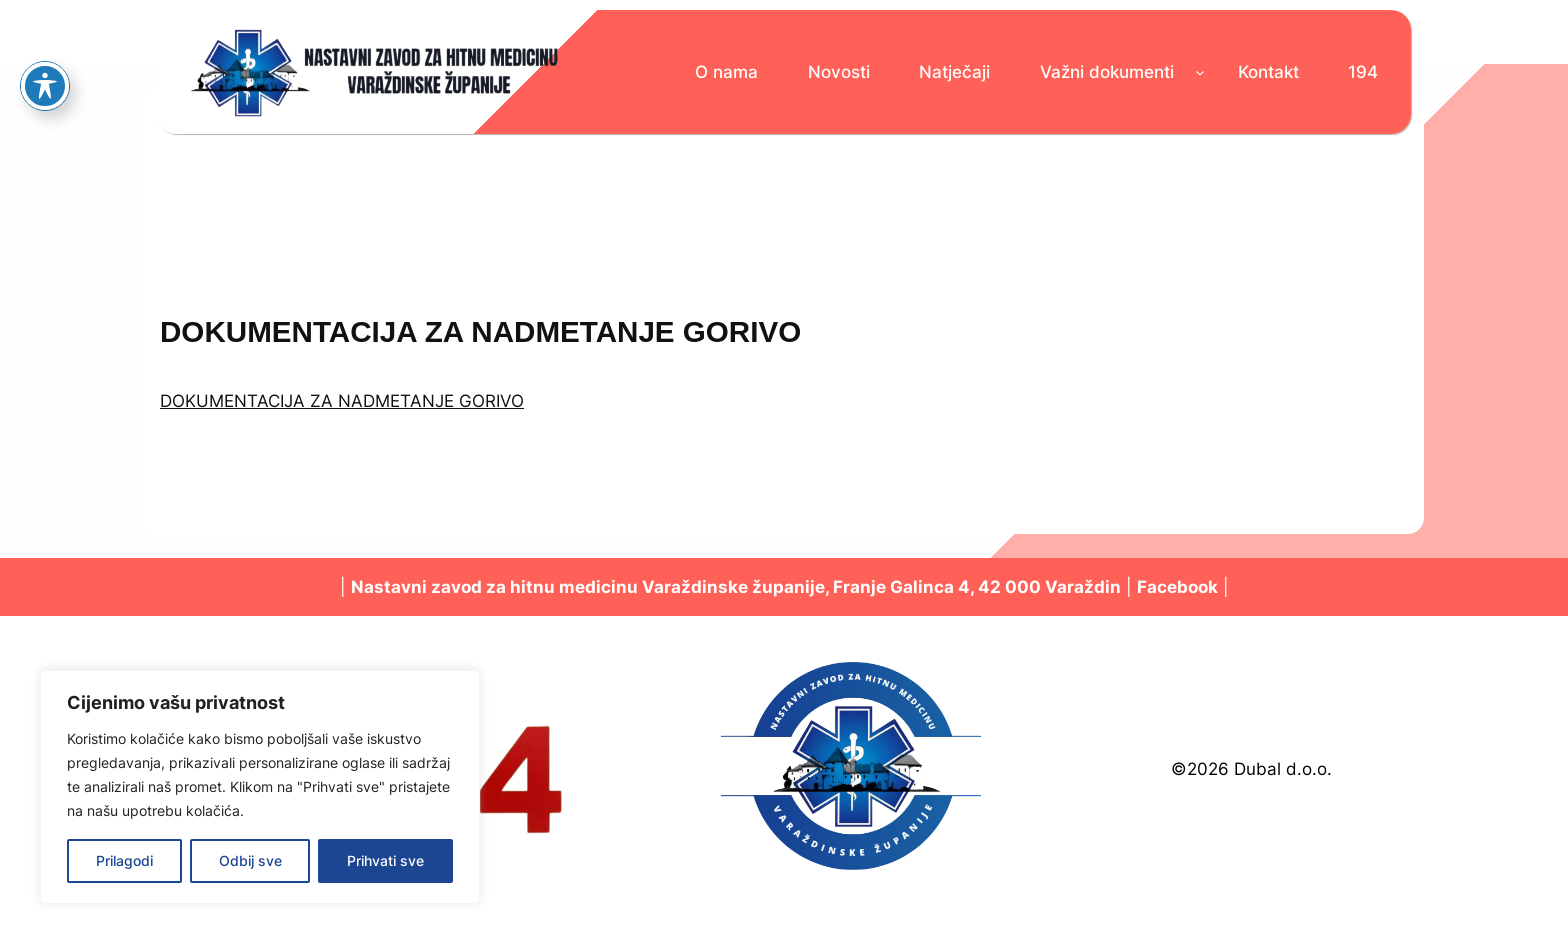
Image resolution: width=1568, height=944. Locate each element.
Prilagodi (124, 860)
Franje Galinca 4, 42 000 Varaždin (977, 587)
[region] (260, 787)
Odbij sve (250, 860)
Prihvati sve (385, 860)
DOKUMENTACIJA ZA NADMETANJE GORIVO (342, 401)
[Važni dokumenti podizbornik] (1200, 72)
